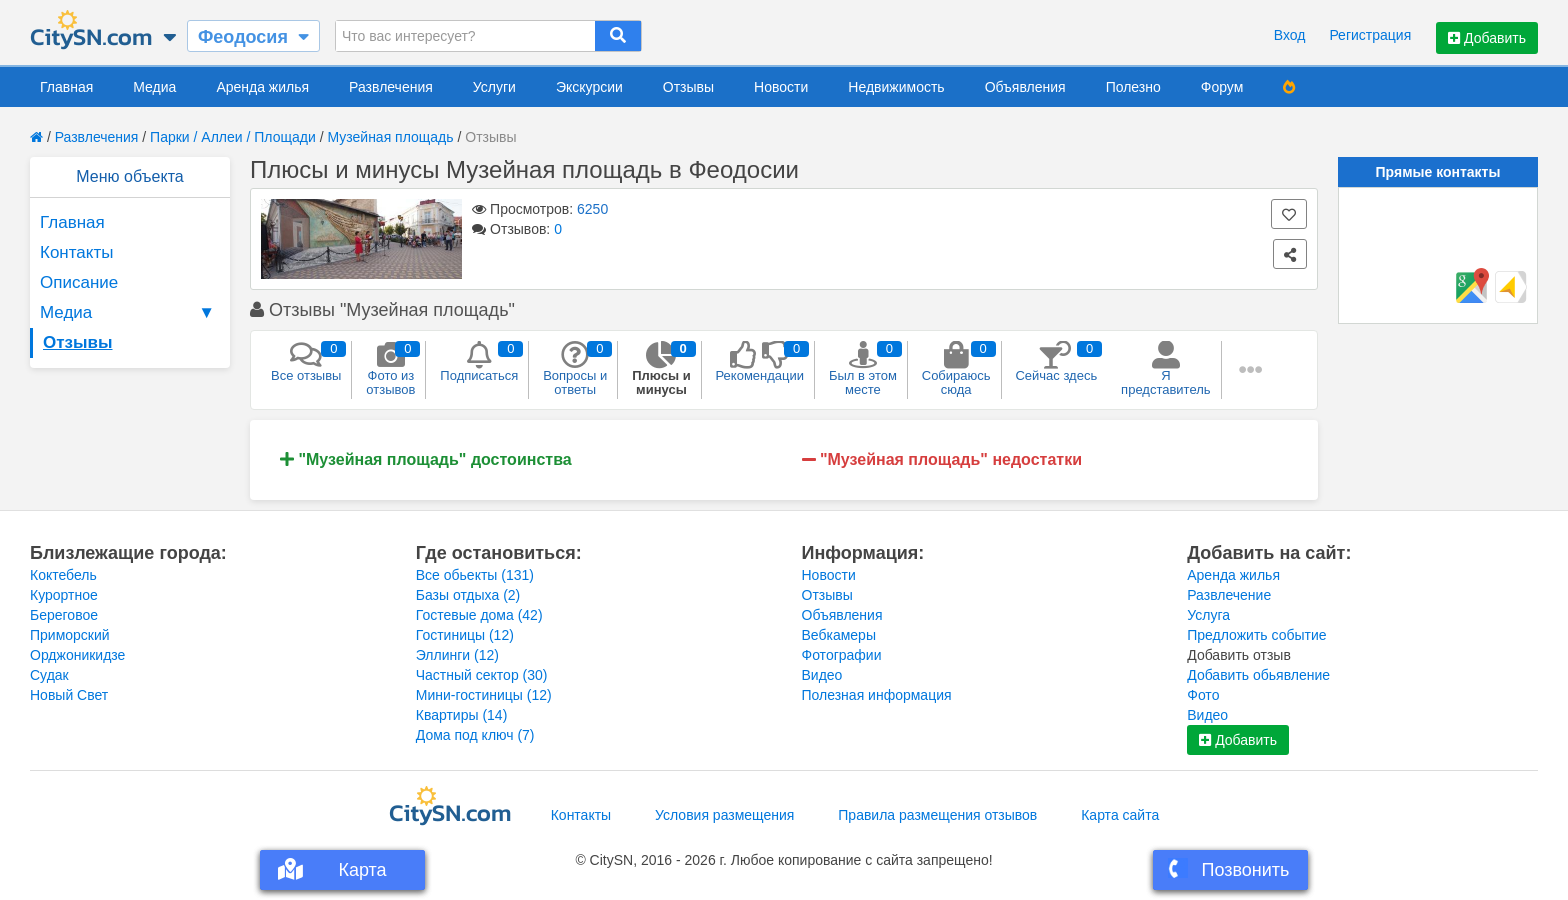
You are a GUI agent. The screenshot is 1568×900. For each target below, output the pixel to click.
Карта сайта (1120, 815)
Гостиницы (465, 635)
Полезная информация (877, 695)
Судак (49, 675)
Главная (66, 87)
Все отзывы (306, 362)
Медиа (154, 87)
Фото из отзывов (390, 369)
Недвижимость (896, 87)
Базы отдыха (468, 595)
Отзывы (688, 87)
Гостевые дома (479, 615)
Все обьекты (475, 575)
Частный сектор (482, 675)
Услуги (494, 87)
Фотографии (842, 655)
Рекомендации (760, 362)
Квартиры (462, 715)
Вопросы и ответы (575, 369)
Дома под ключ (475, 735)
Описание (79, 282)
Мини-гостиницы (484, 695)
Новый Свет (69, 695)
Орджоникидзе (77, 655)
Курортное (64, 595)
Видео (822, 675)
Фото (1203, 695)
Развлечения (391, 87)
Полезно (1133, 87)
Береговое (64, 615)
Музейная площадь (390, 137)
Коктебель (63, 575)
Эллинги (457, 655)
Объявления (1025, 87)
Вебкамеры (839, 635)
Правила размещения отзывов (937, 815)
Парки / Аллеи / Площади (233, 137)
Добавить (1487, 38)
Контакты (76, 252)
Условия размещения (724, 815)
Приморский (70, 635)
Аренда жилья (262, 87)
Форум (1222, 87)
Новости (781, 87)
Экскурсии (589, 87)
